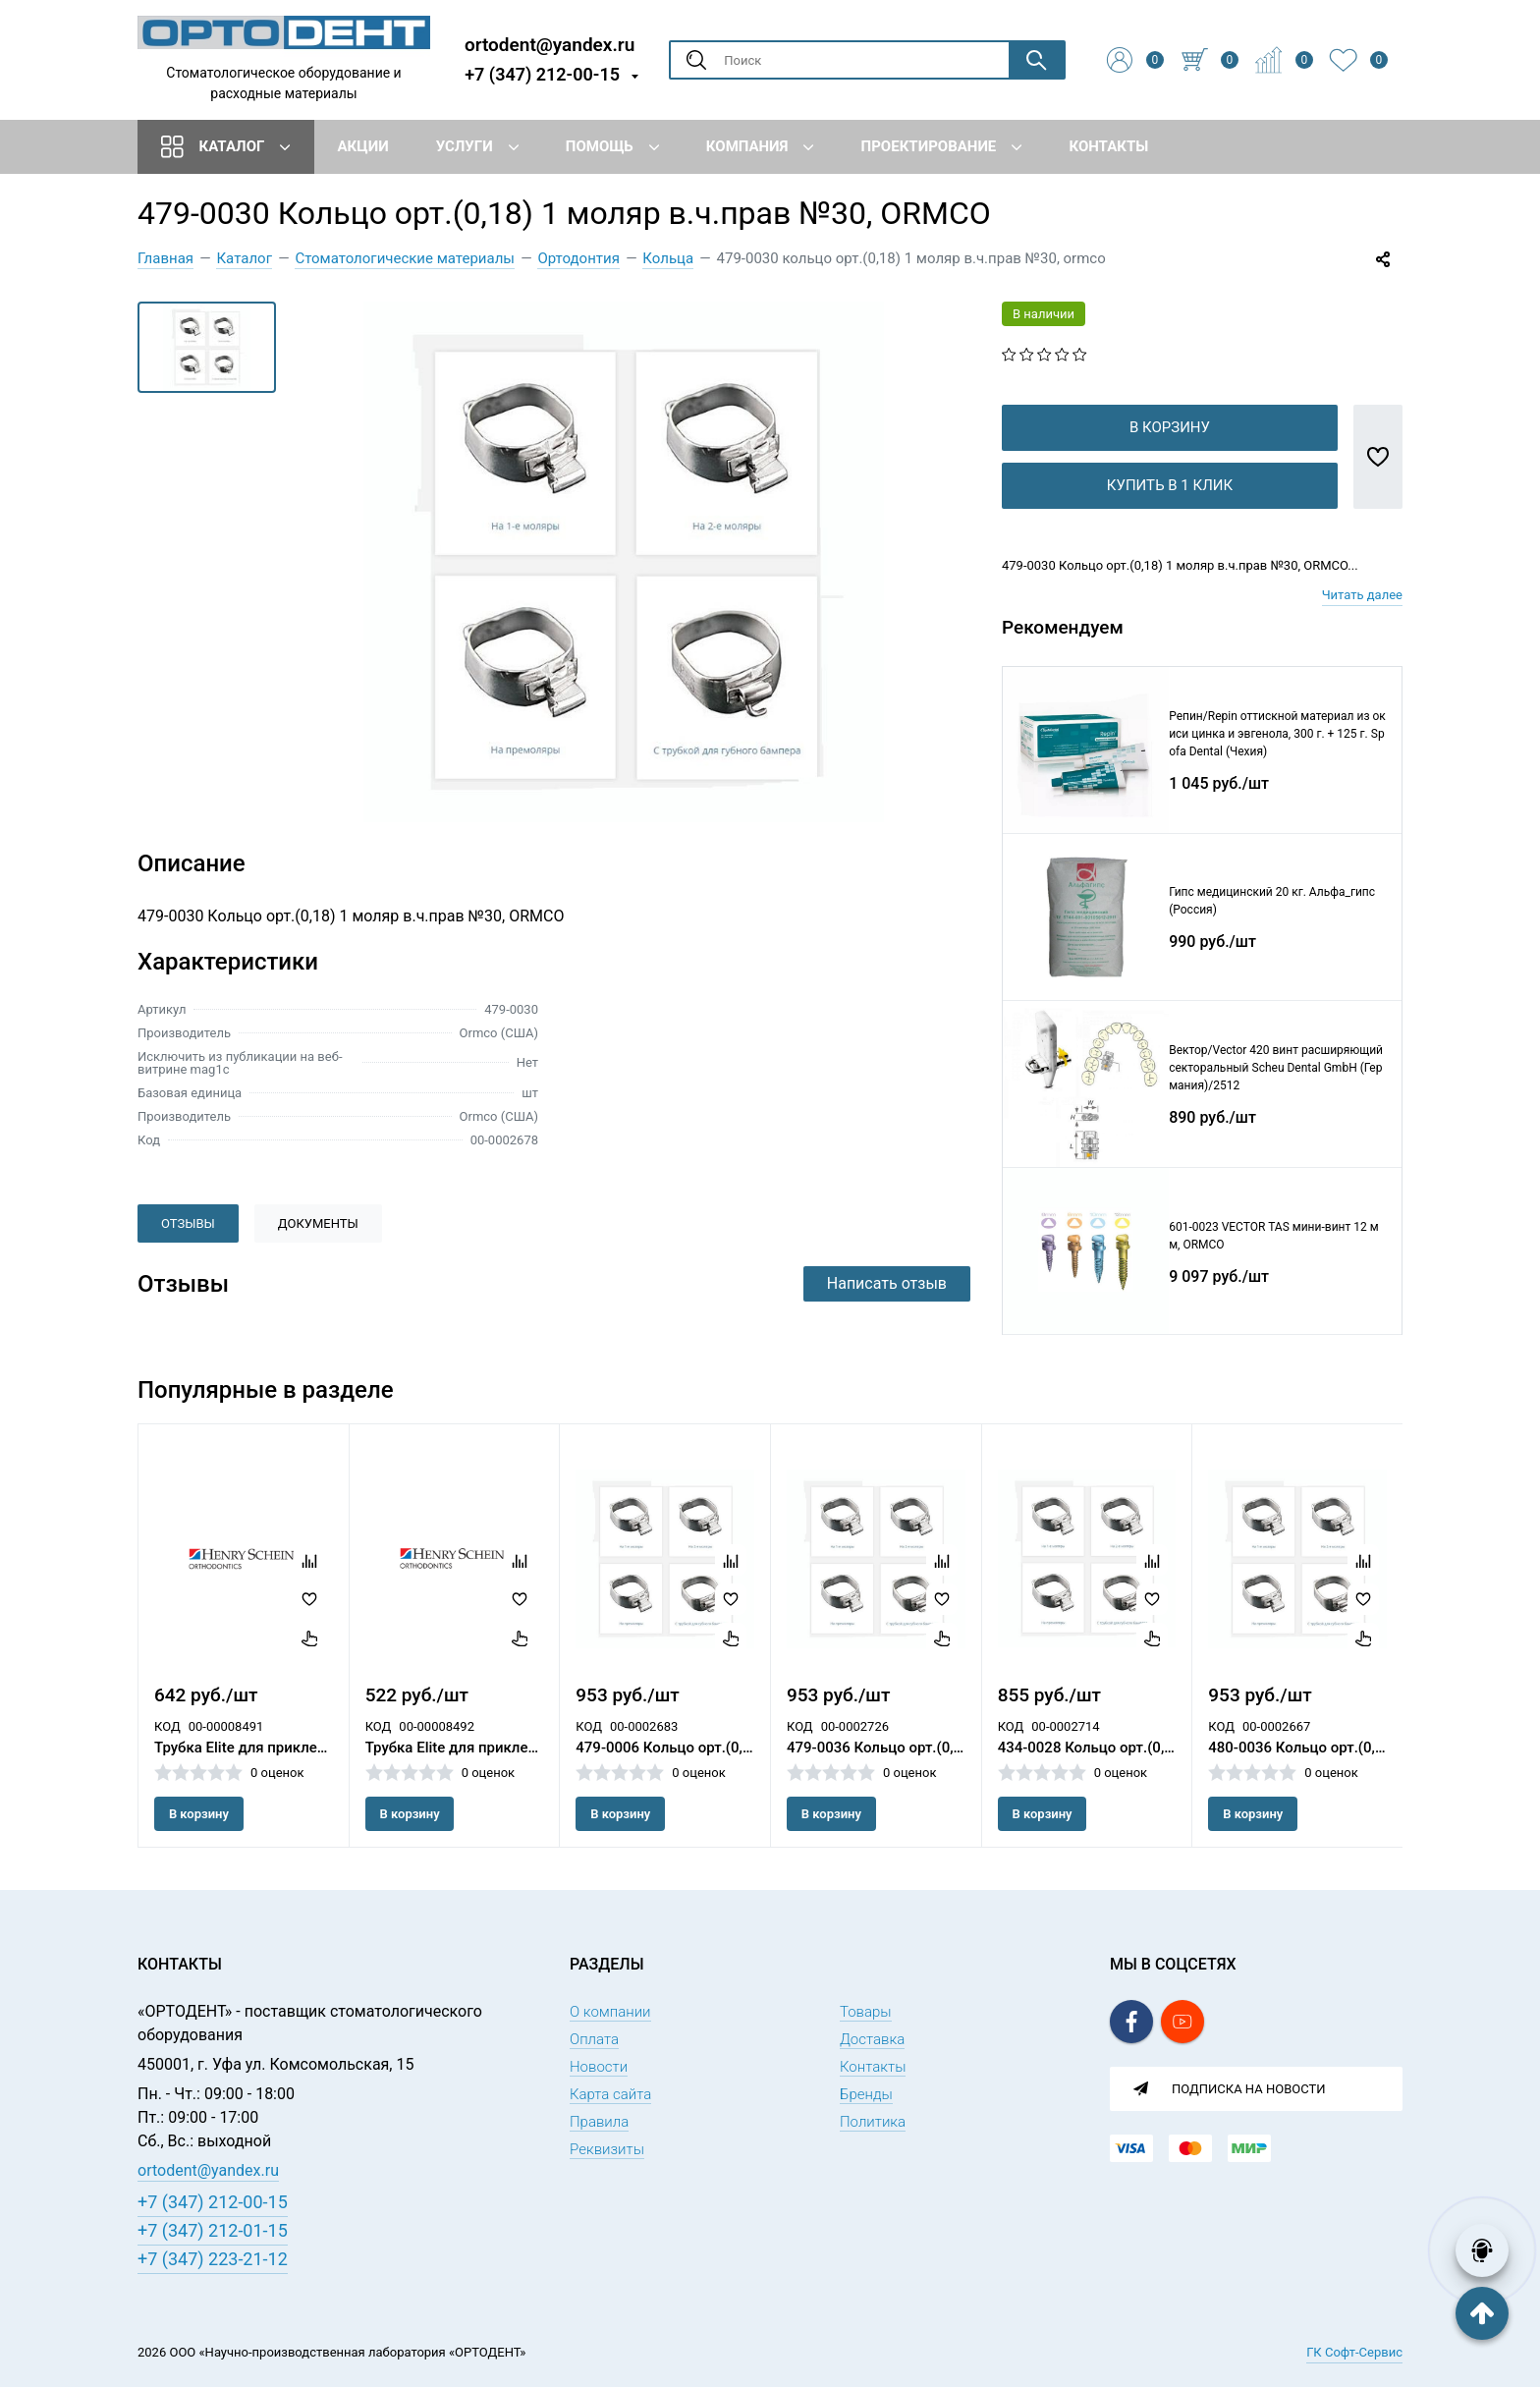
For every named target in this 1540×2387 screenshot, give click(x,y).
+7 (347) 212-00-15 (542, 74)
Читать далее (1362, 626)
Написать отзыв (887, 1283)
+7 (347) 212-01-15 (213, 2230)
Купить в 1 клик (1170, 517)
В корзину (1169, 459)
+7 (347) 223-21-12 (213, 2258)
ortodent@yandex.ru (549, 43)
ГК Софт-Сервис (1354, 2352)
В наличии (1043, 313)
